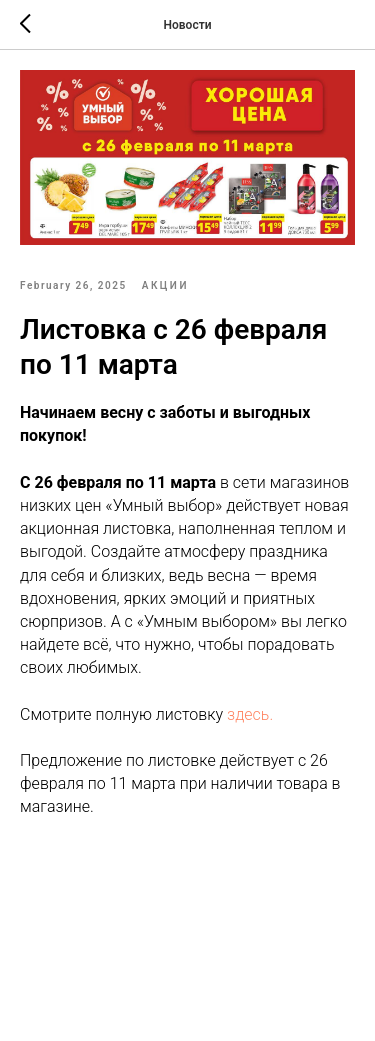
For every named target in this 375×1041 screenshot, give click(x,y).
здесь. (250, 714)
